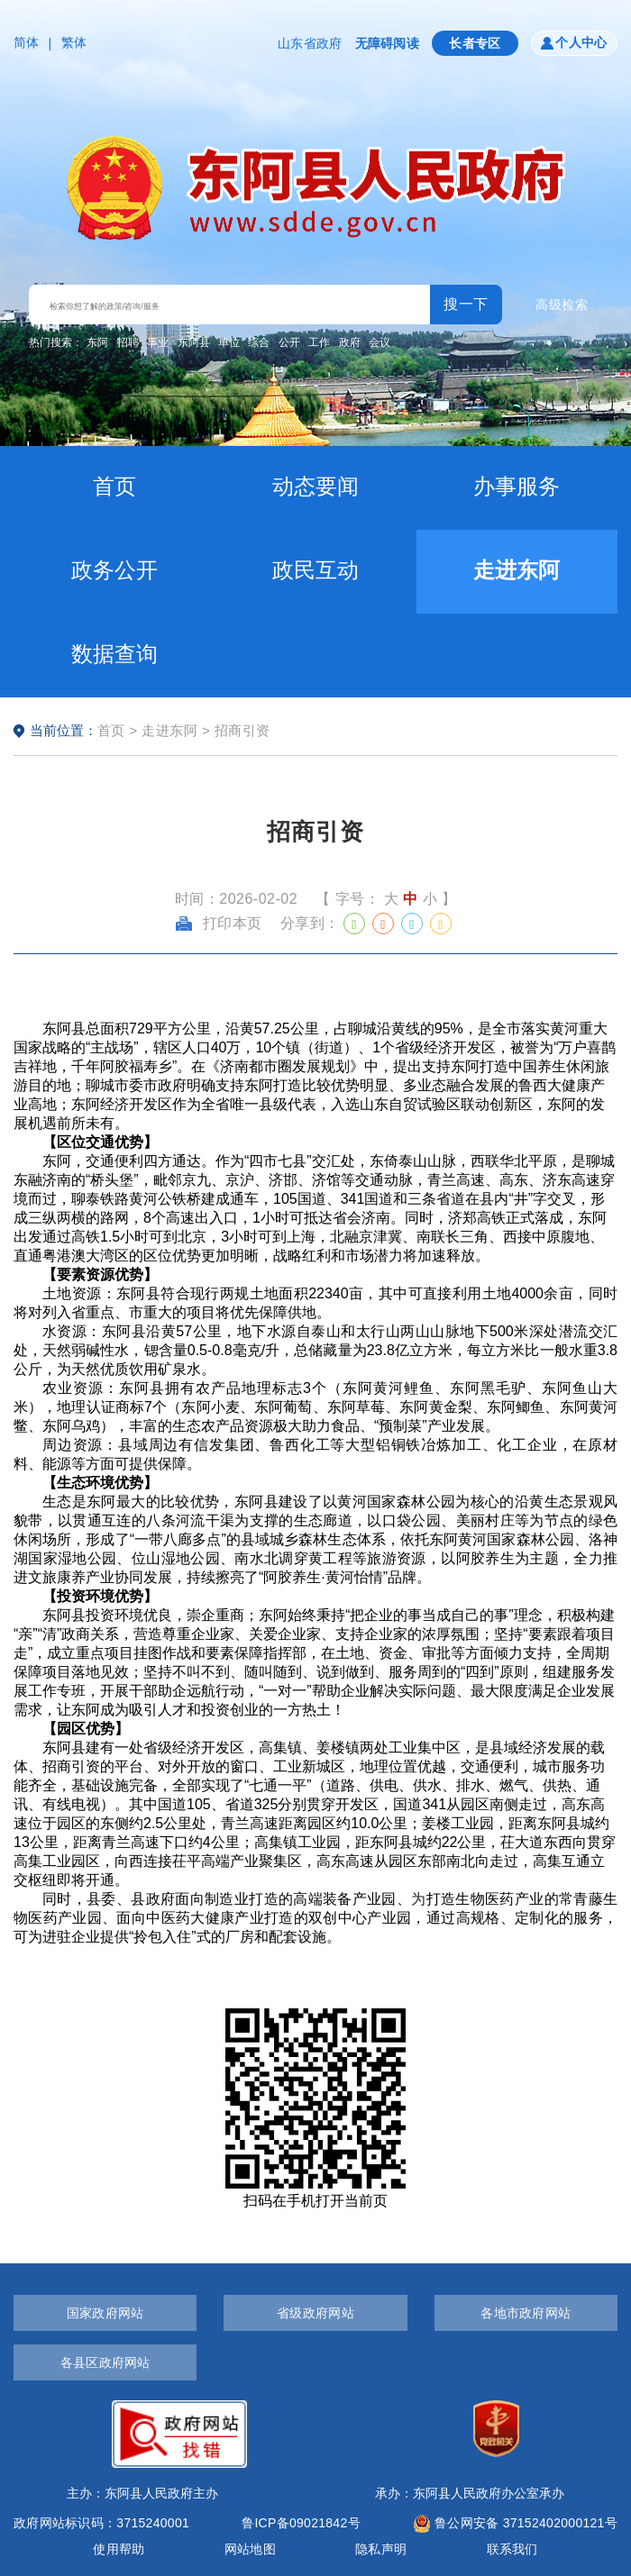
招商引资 (242, 730)
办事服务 (516, 486)
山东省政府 (310, 43)
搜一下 (466, 304)
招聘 (128, 342)
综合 (259, 342)
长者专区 (475, 43)
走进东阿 (516, 570)
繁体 (74, 42)
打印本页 (219, 923)
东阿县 (194, 342)
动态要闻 (315, 486)
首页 (114, 486)
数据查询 (114, 654)
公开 (289, 342)
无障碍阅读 (387, 43)
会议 (379, 342)
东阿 (97, 342)
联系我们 (512, 2549)
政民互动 (315, 570)
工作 (319, 342)
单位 (229, 342)
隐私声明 (381, 2549)
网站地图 (250, 2549)
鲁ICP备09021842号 (301, 2523)
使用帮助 (118, 2549)
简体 (27, 42)
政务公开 (114, 570)
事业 (158, 342)
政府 (350, 342)
